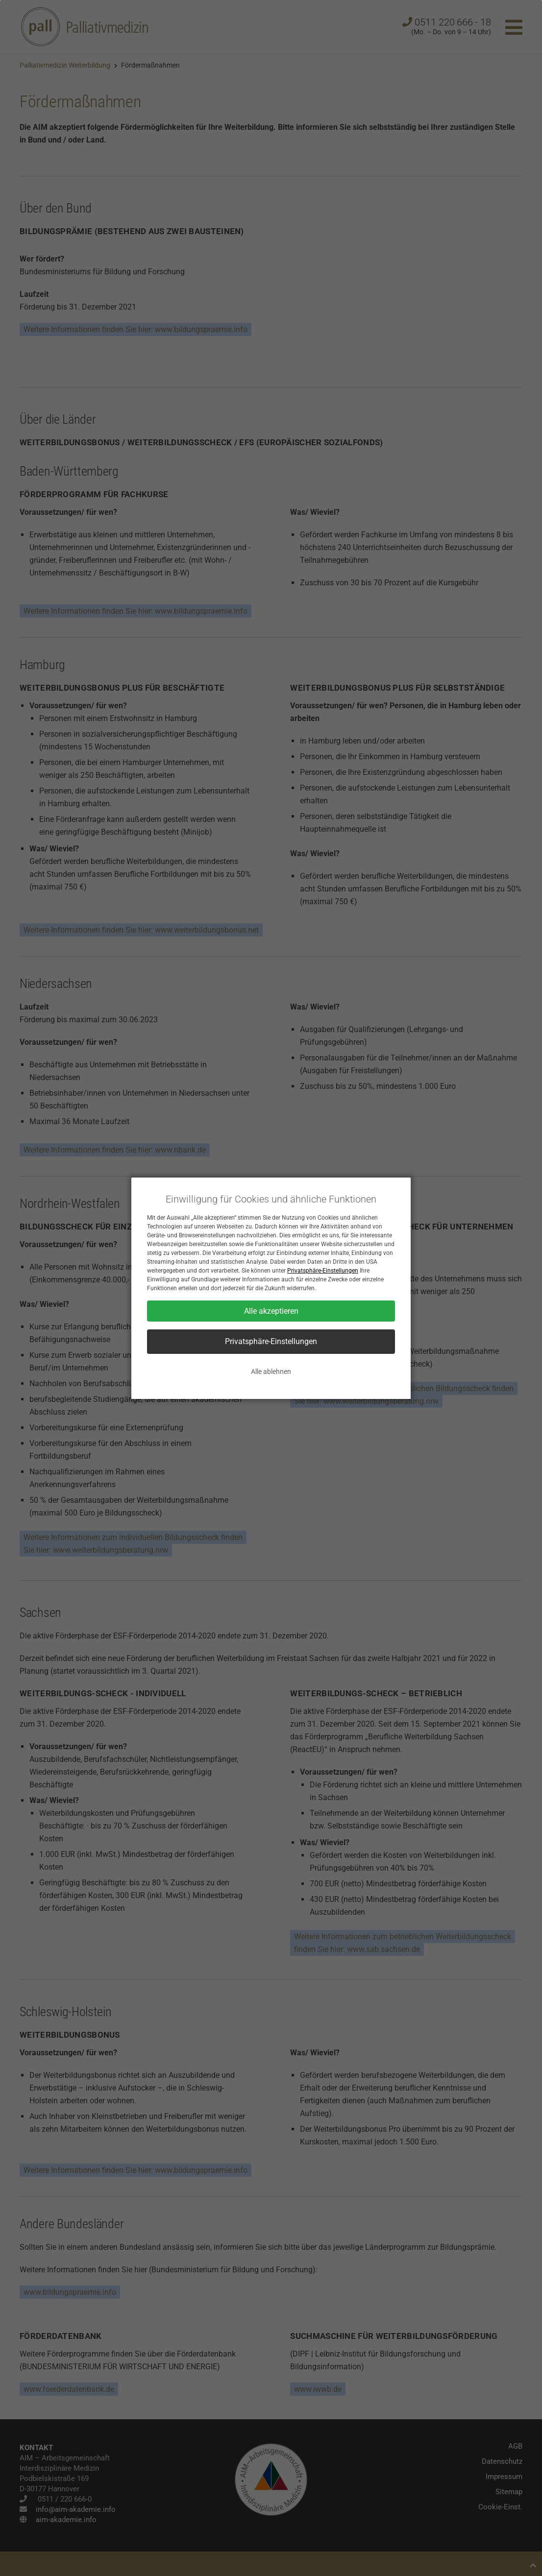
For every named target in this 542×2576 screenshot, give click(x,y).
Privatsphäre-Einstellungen (322, 1270)
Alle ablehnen (271, 1371)
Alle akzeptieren (271, 1311)
